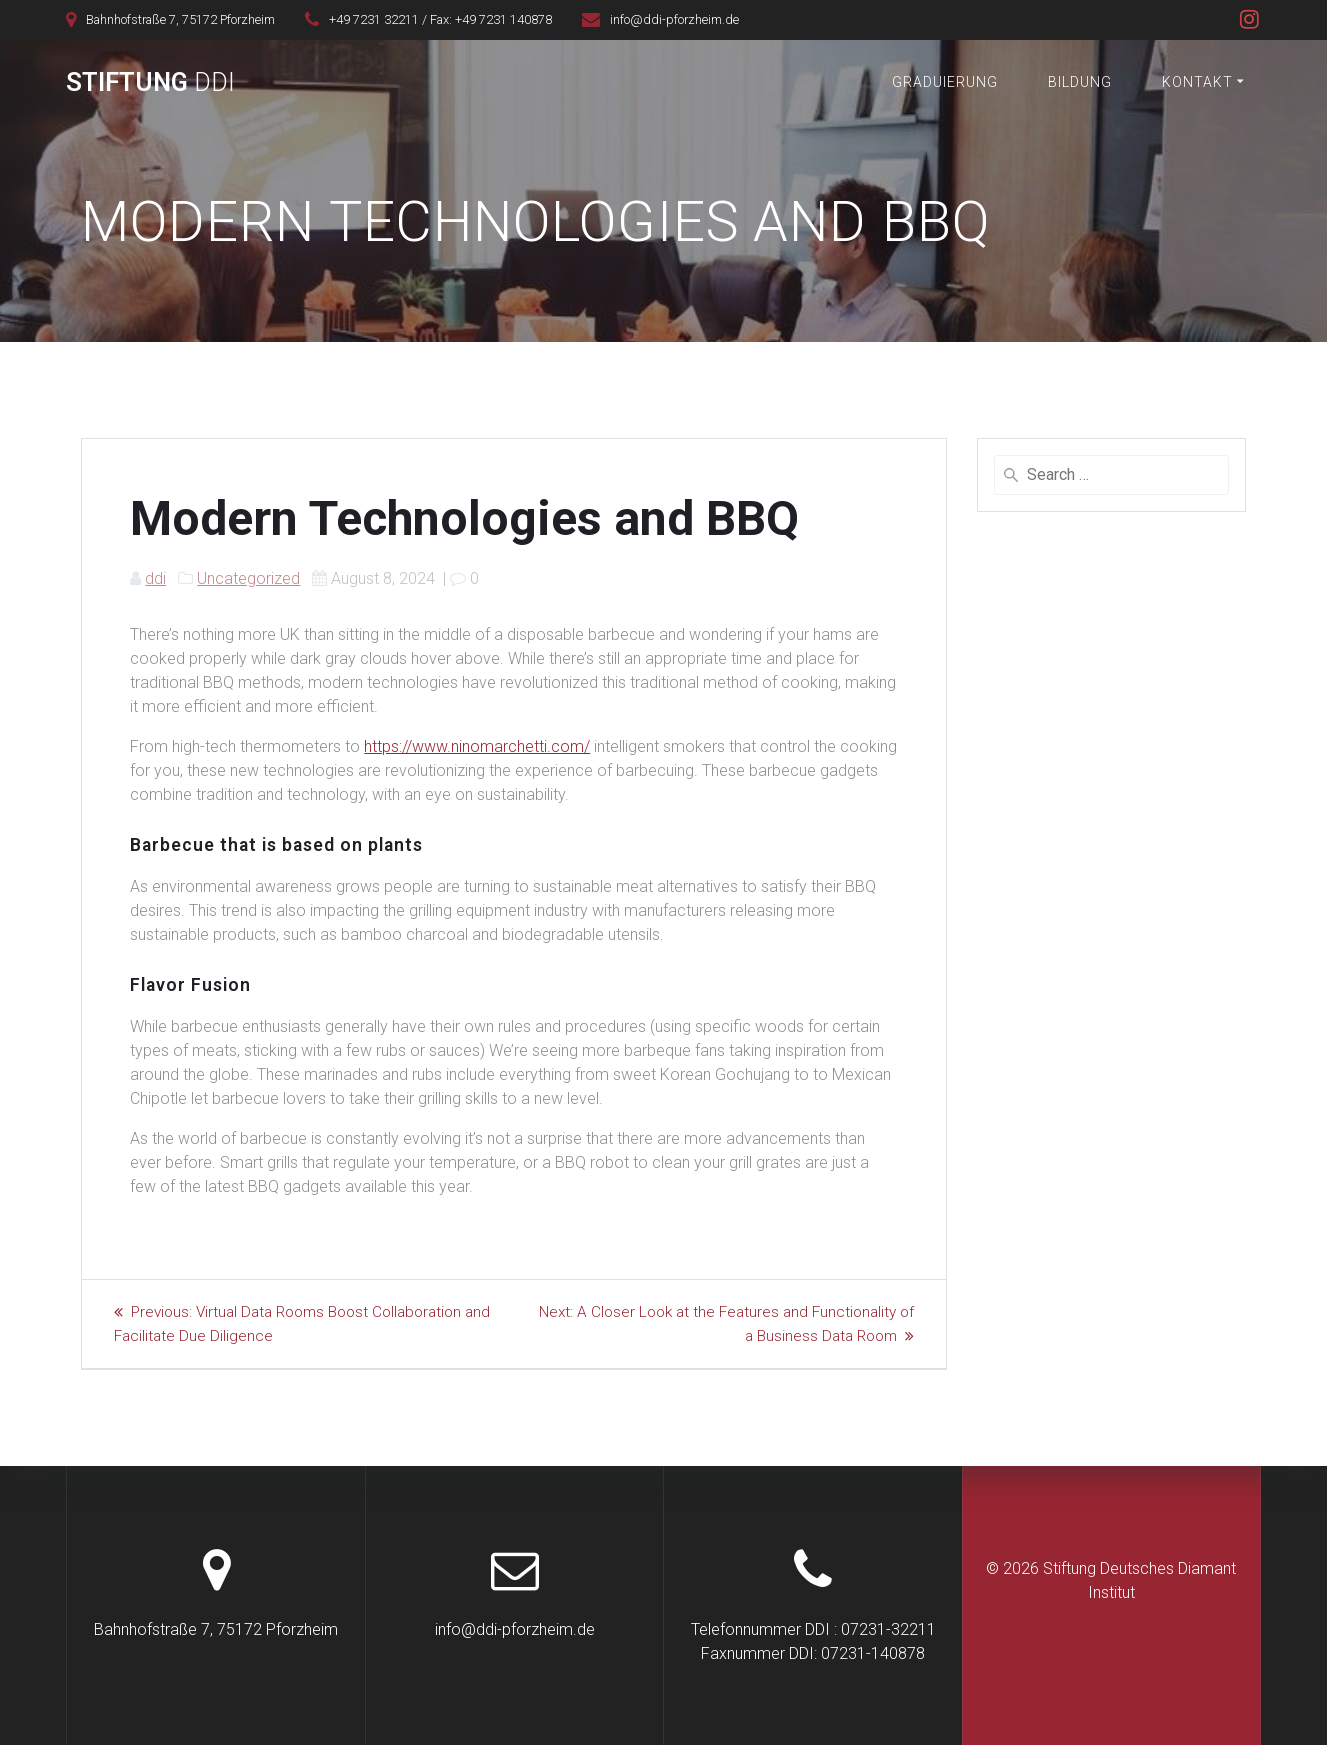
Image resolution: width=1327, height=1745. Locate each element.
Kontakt (1197, 82)
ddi (155, 578)
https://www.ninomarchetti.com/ (477, 746)
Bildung (1080, 82)
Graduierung (945, 82)
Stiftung (150, 83)
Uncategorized (248, 578)
